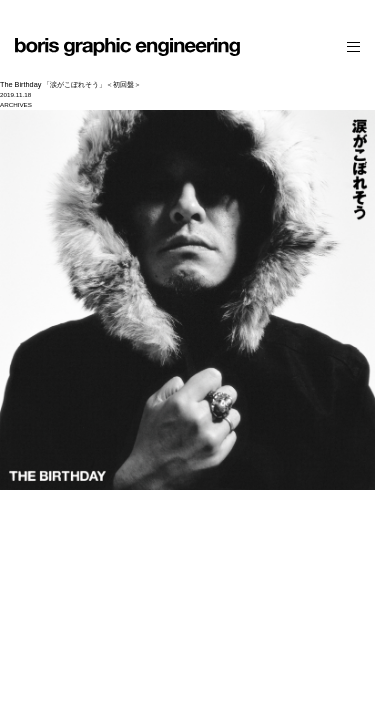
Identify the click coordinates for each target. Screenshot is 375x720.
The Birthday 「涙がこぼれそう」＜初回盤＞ (70, 84)
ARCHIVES (16, 104)
